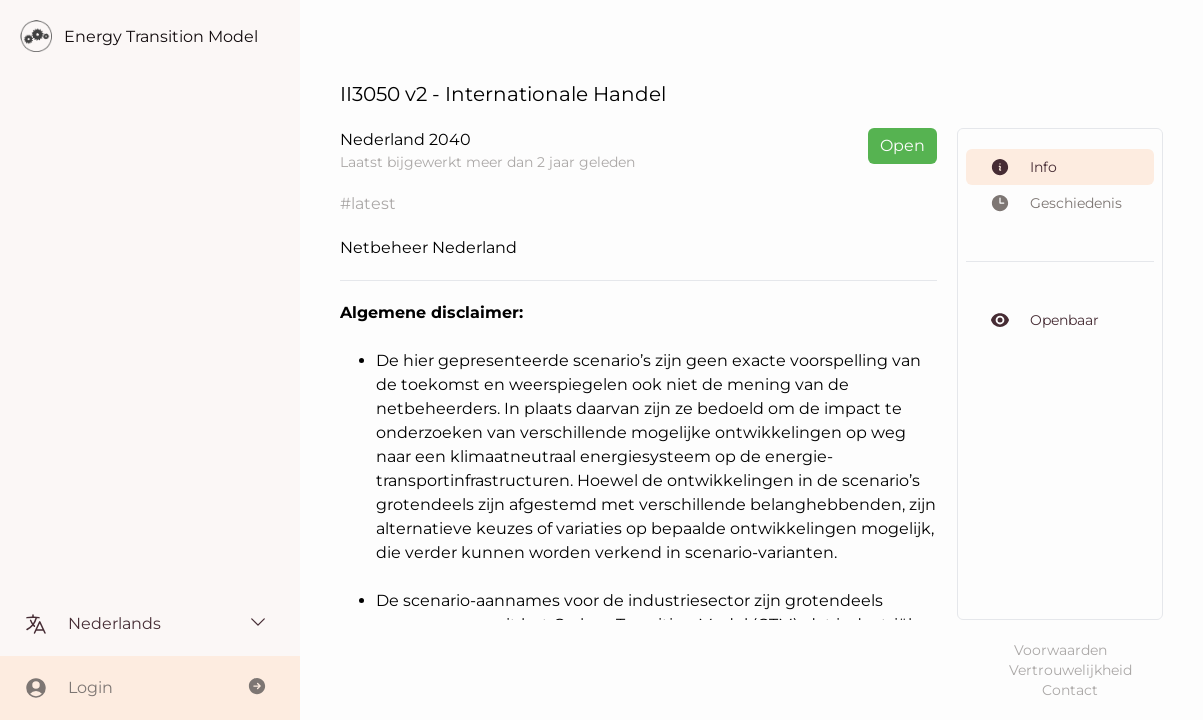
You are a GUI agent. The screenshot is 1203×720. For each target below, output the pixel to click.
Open (902, 145)
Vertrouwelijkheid (1070, 670)
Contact (1070, 690)
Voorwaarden (1060, 650)
